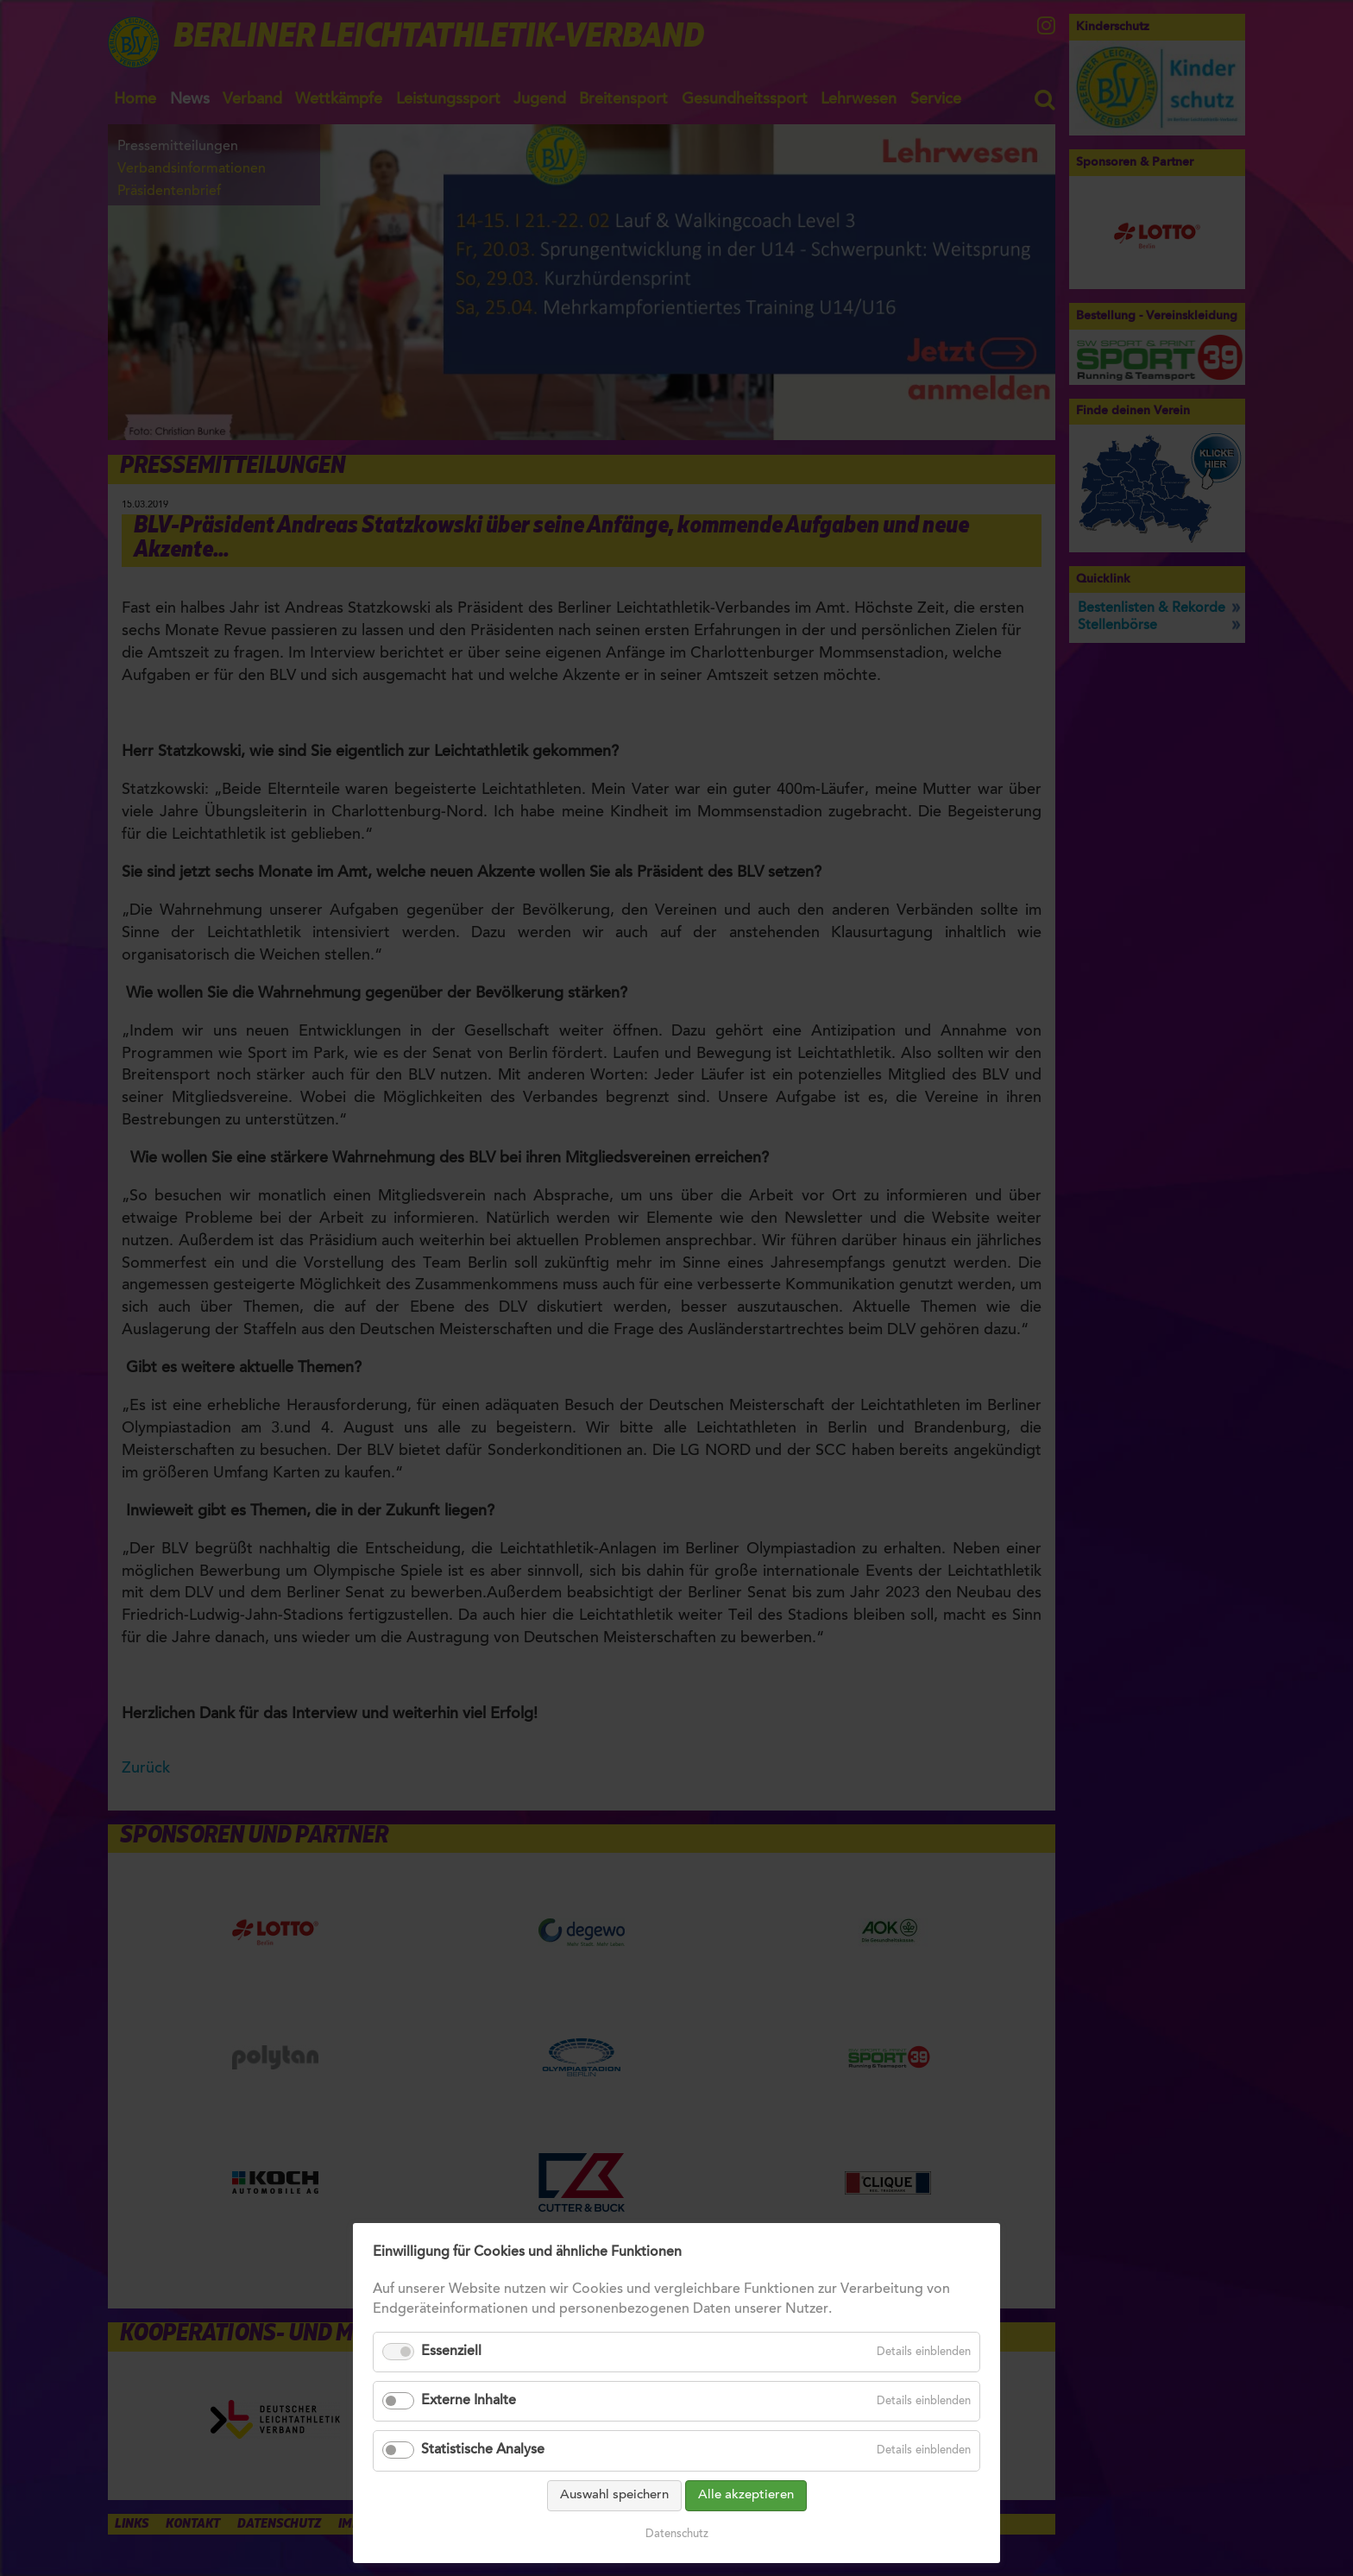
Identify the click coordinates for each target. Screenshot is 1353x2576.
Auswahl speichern (614, 2495)
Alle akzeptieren (746, 2495)
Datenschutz (676, 2534)
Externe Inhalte (468, 2401)
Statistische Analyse (482, 2450)
